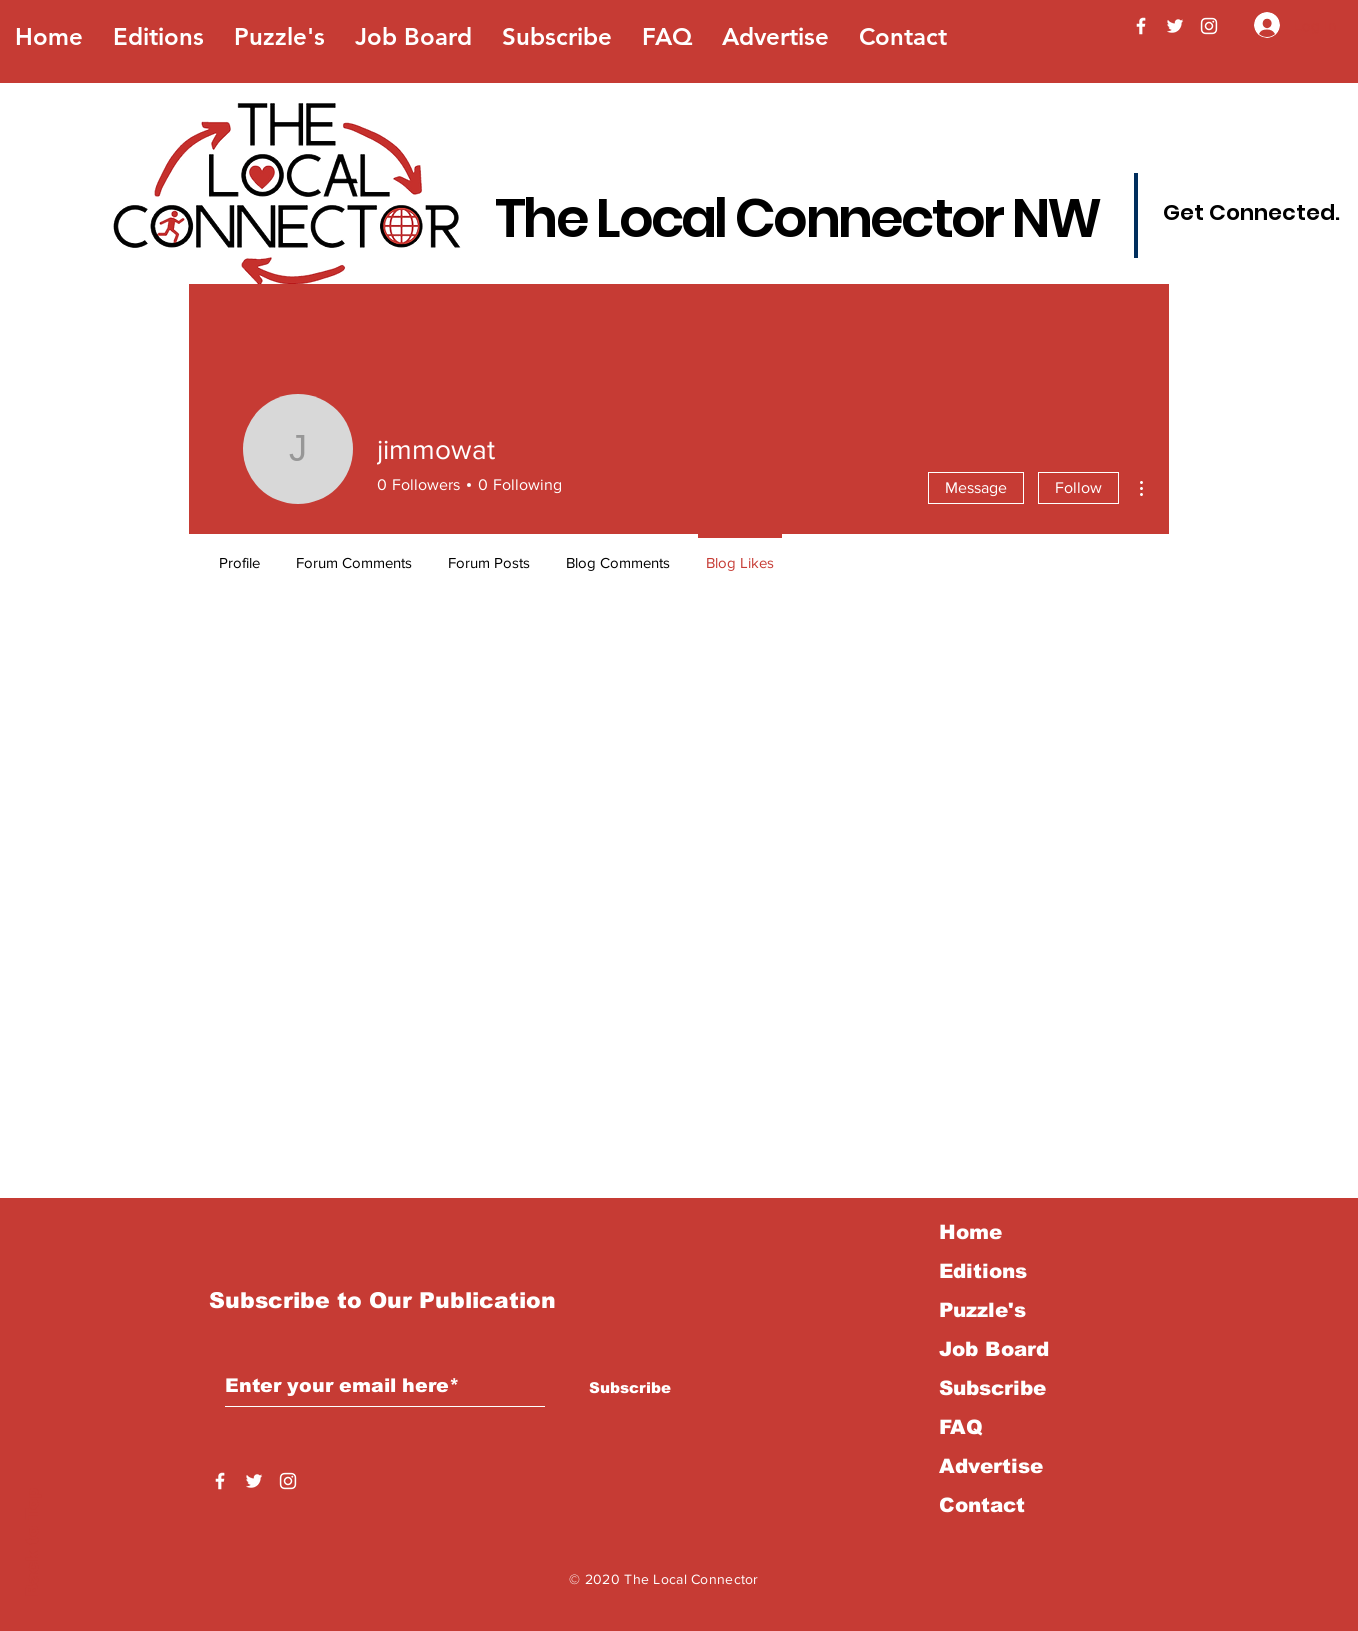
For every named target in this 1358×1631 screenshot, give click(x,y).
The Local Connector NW (797, 218)
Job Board (994, 1349)
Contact (982, 1505)
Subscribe (992, 1388)
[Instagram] (1209, 26)
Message (976, 487)
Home (970, 1232)
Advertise (991, 1466)
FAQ (961, 1427)
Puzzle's (982, 1310)
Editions (983, 1271)
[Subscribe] (629, 1387)
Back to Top (32, 1542)
